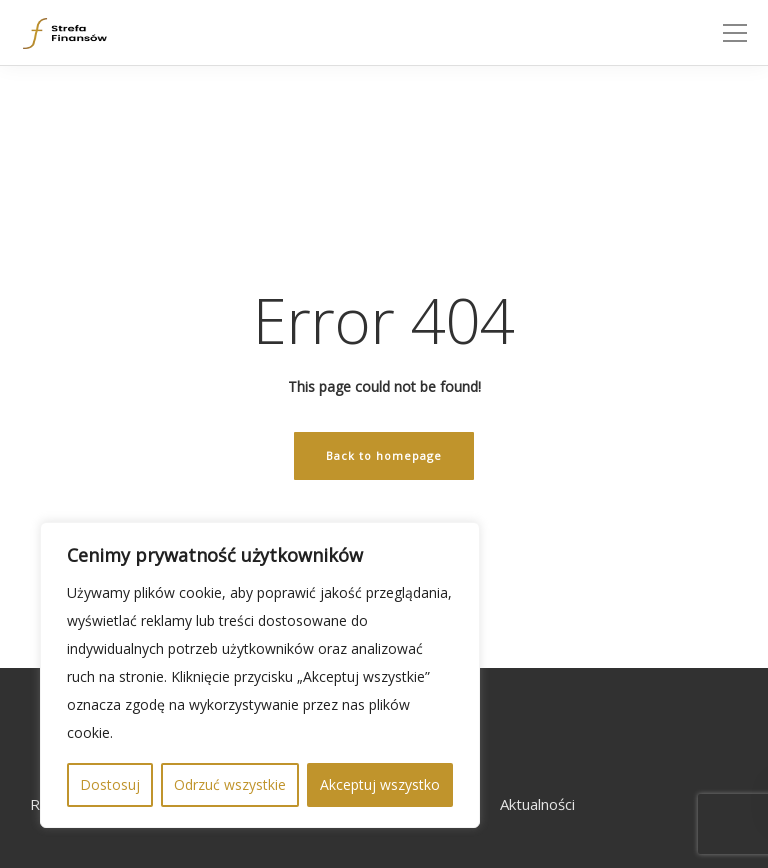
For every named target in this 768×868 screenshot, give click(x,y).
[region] (260, 675)
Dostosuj (110, 784)
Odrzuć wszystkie (230, 784)
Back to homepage (384, 455)
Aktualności (537, 804)
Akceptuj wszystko (380, 784)
